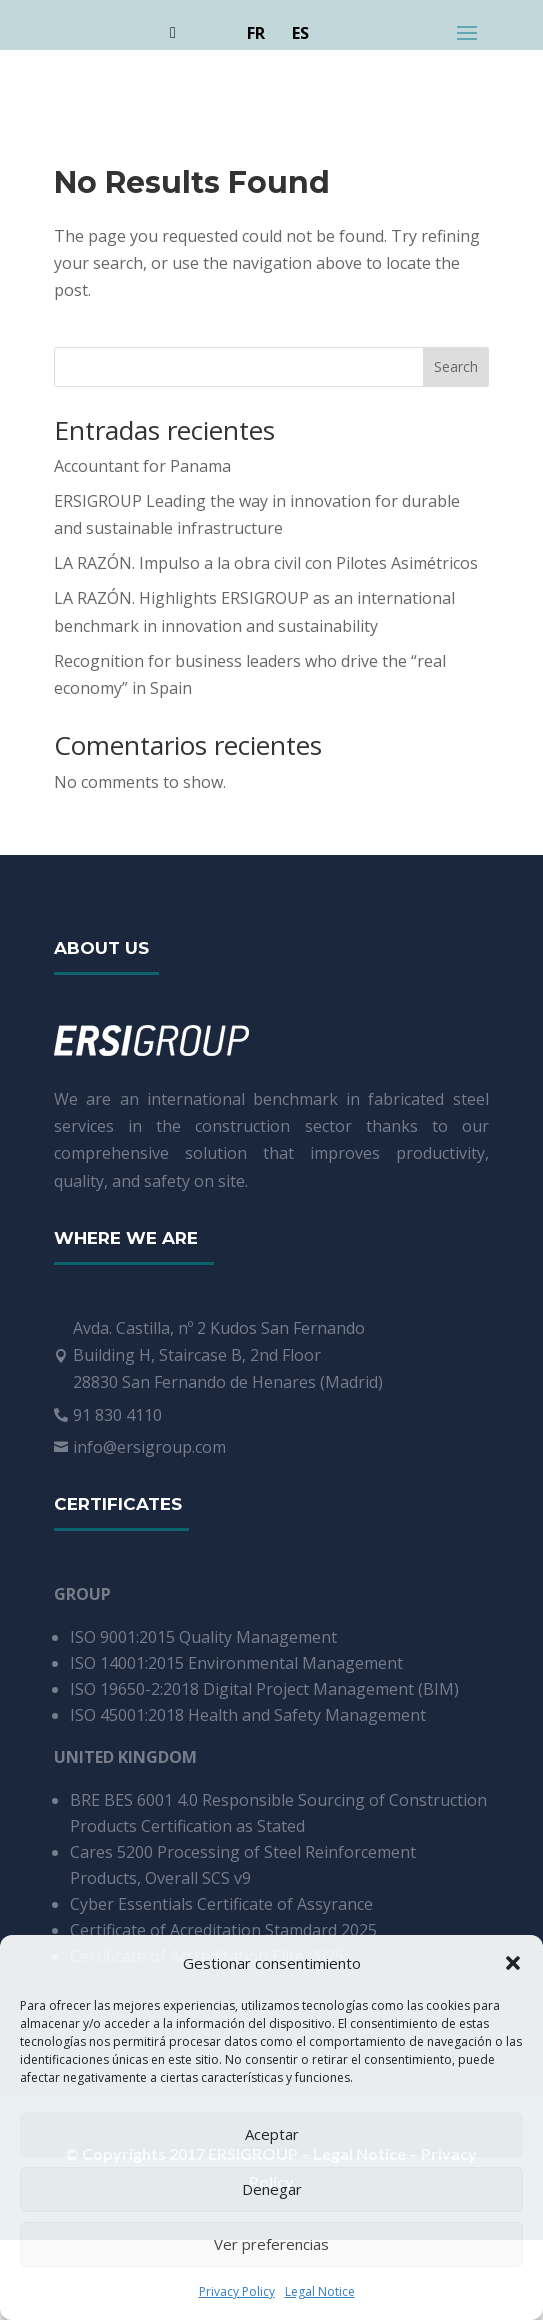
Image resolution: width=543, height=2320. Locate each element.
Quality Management (258, 1637)
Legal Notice (320, 2291)
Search (456, 366)
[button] (513, 1963)
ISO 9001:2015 (124, 1637)
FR (256, 33)
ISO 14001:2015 (129, 1663)
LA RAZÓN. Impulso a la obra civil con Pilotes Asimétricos (266, 563)
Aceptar (272, 2134)
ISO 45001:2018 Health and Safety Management (248, 1715)
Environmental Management (295, 1663)
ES (300, 33)
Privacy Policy (237, 2291)
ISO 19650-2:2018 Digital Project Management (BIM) (264, 1689)
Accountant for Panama (142, 466)
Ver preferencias (271, 2244)
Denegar (272, 2189)
